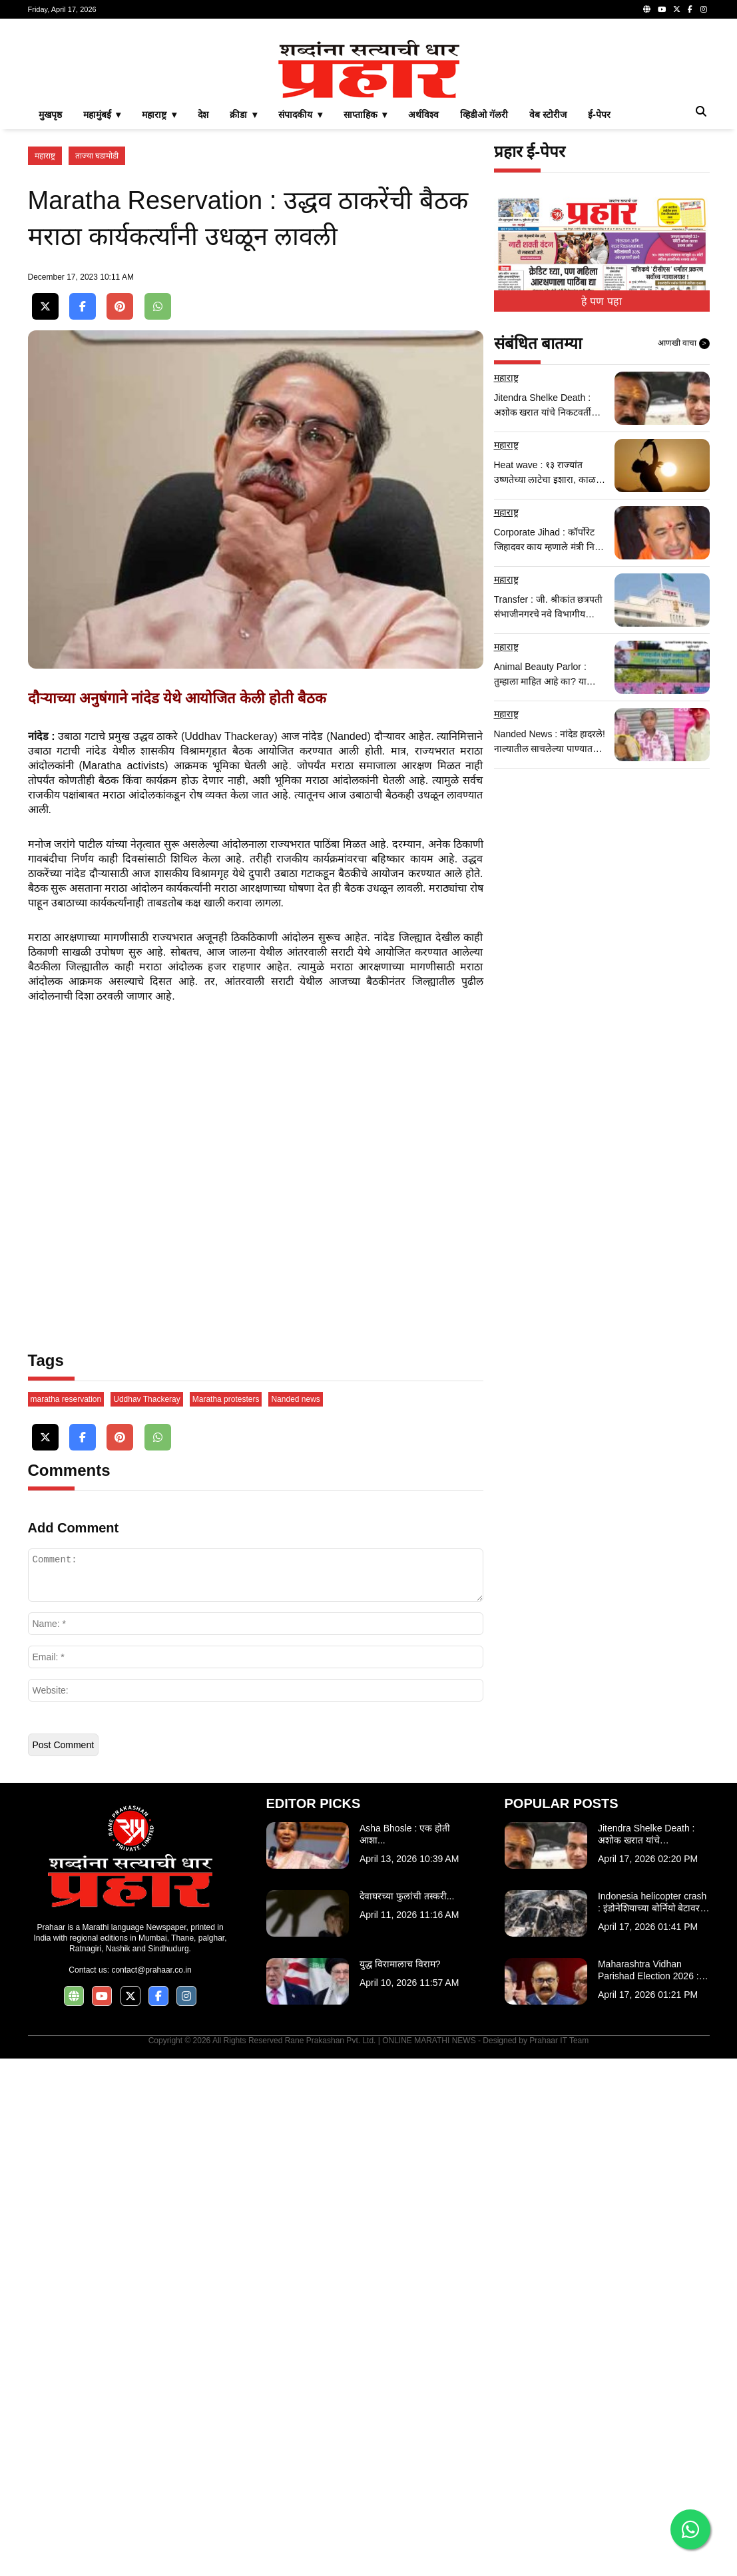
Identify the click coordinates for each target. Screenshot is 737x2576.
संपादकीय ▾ (300, 301)
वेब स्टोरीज (548, 301)
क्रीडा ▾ (243, 301)
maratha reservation (66, 1916)
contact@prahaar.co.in (151, 2487)
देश (203, 301)
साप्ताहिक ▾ (365, 301)
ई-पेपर (599, 301)
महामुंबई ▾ (102, 301)
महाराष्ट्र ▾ (159, 301)
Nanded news (295, 1916)
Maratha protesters (226, 1916)
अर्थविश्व (423, 301)
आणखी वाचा (684, 530)
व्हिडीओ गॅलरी (484, 301)
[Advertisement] (369, 122)
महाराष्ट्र (45, 342)
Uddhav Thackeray (146, 1916)
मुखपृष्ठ (50, 301)
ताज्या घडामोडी (97, 342)
